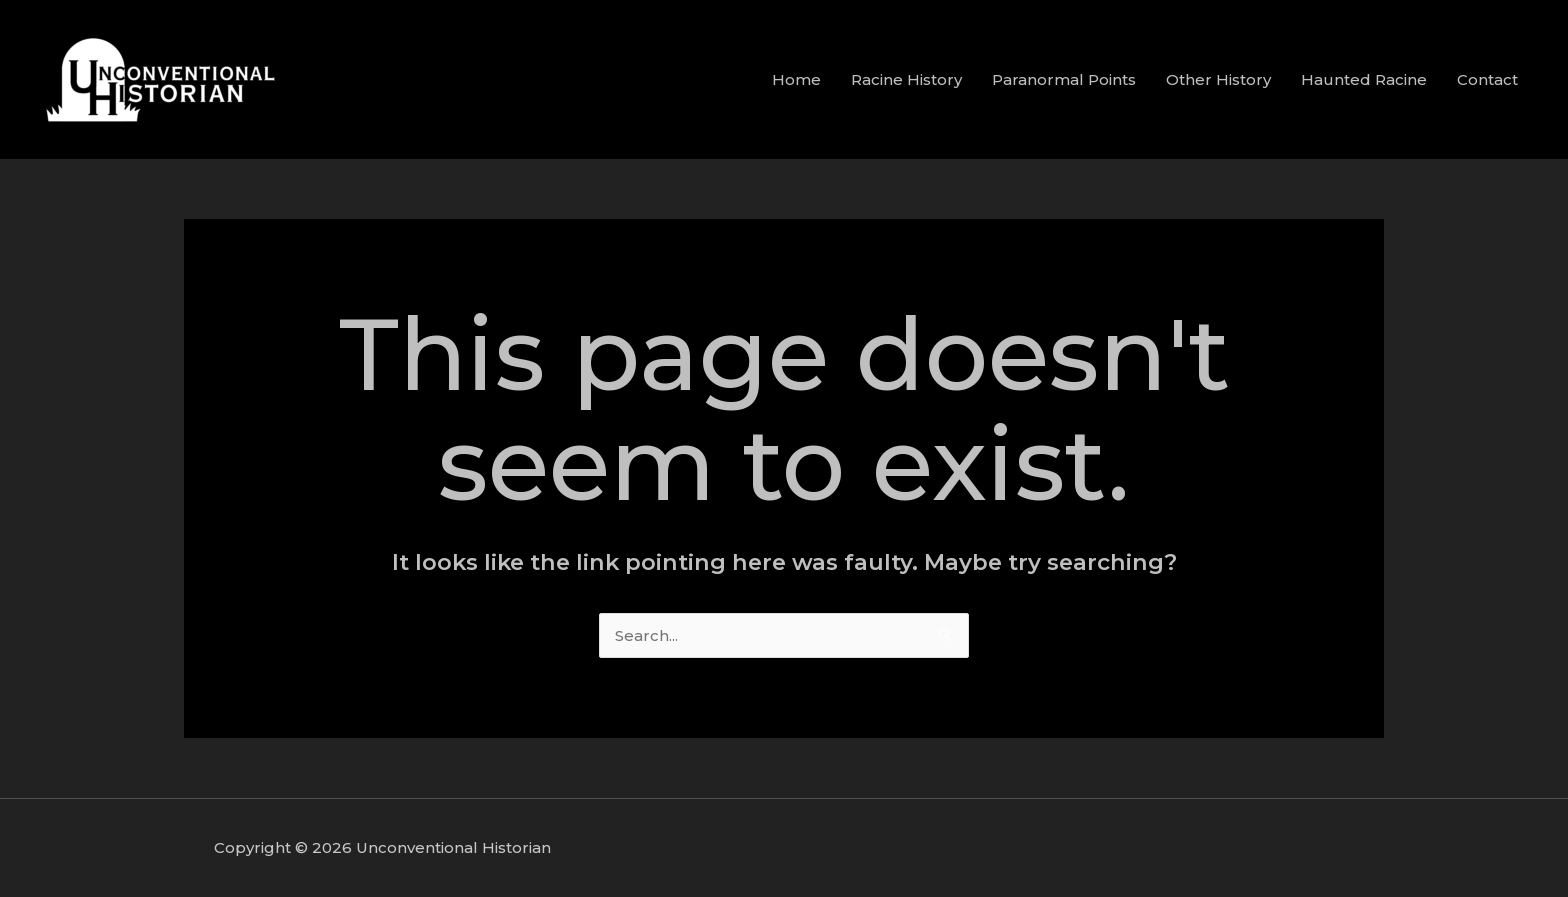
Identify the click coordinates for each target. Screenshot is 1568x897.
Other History (1218, 79)
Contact (1487, 79)
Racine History (906, 79)
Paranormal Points (1064, 79)
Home (796, 79)
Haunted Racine (1364, 79)
